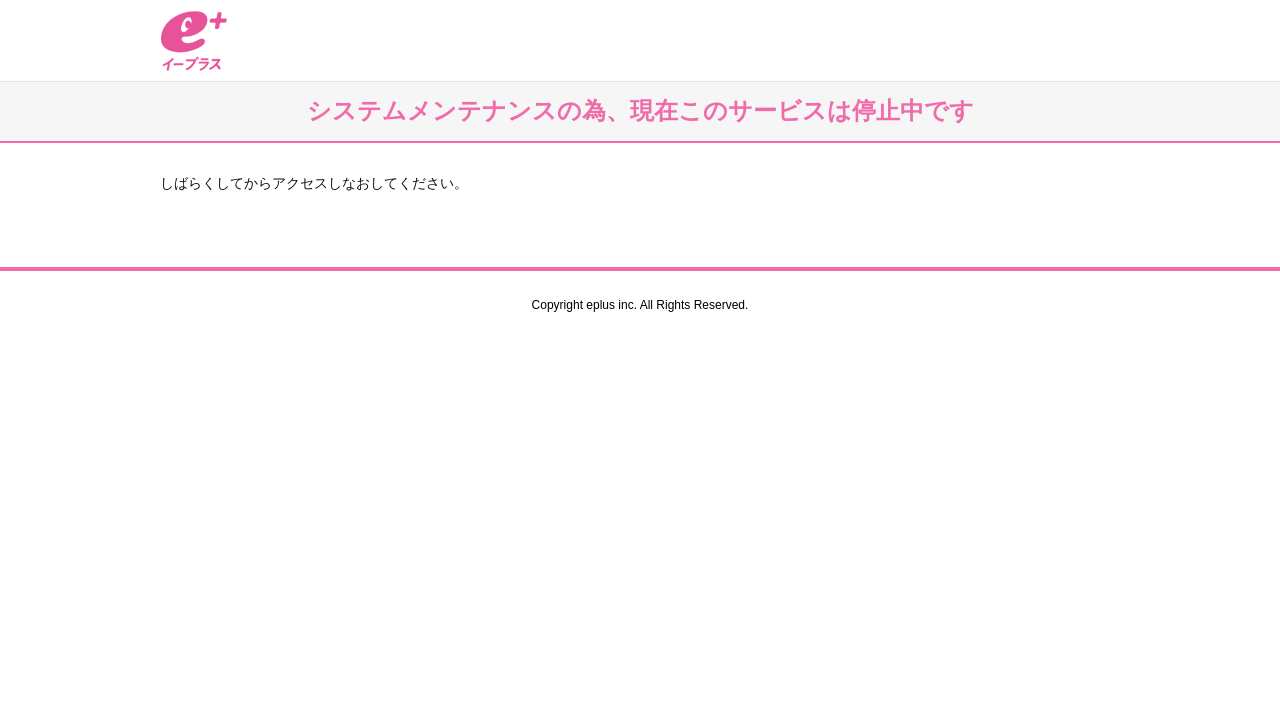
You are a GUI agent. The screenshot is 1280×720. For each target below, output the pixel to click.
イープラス (194, 40)
